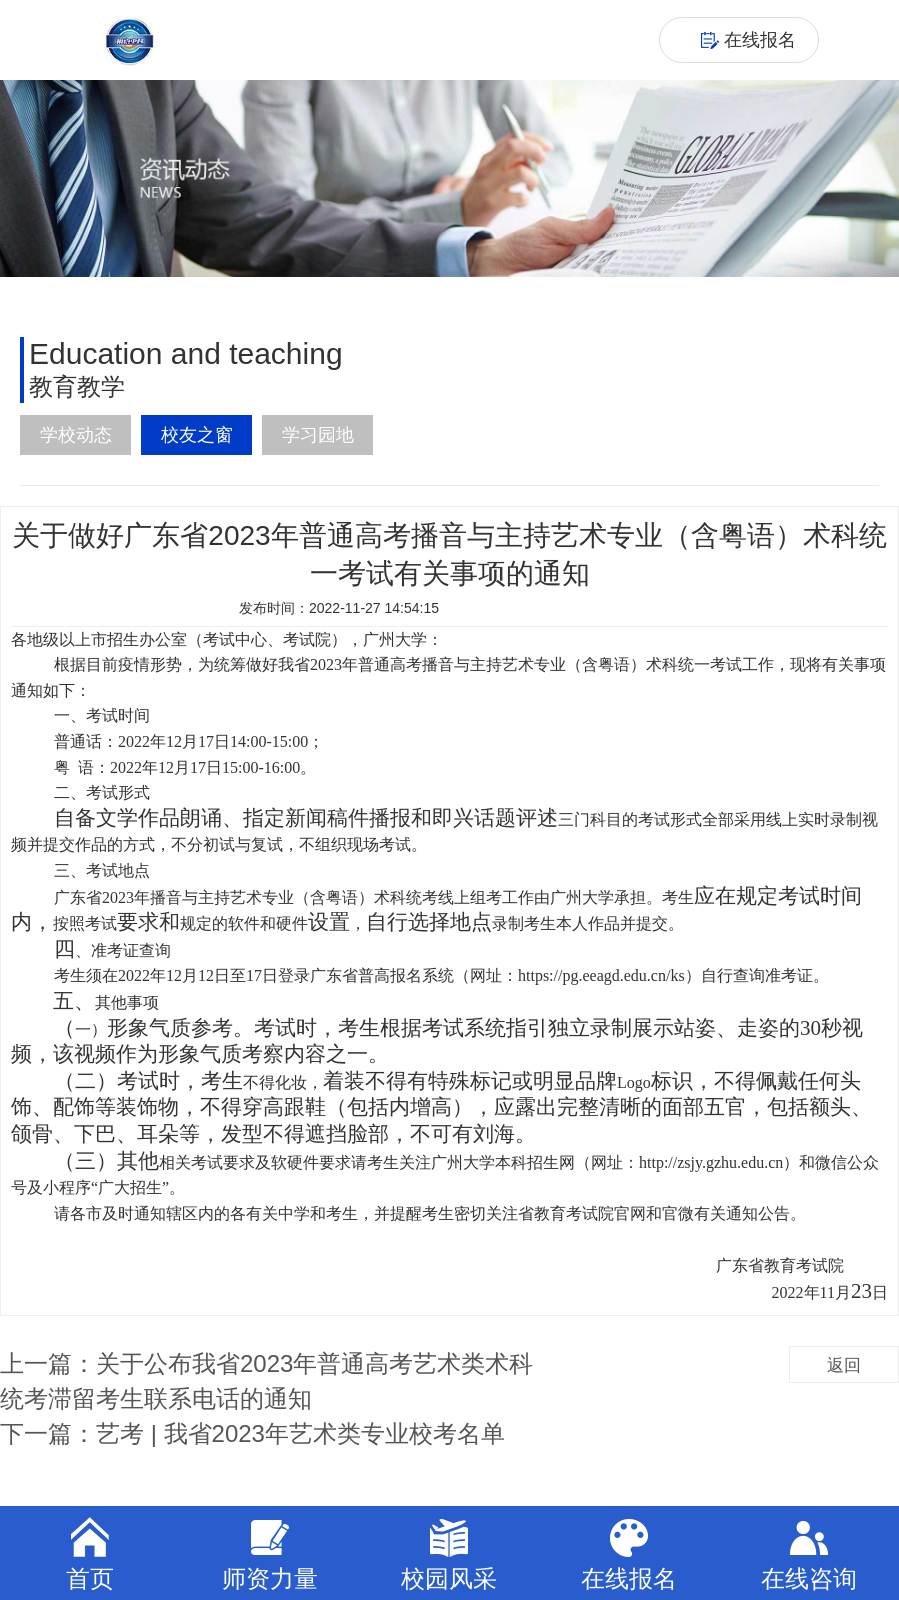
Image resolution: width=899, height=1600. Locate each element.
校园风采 (449, 1554)
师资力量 (270, 1554)
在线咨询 (809, 1554)
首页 (90, 1554)
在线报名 (629, 1554)
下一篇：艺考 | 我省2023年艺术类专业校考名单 (252, 1433)
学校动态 (76, 435)
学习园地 (318, 435)
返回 (844, 1365)
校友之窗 (197, 435)
